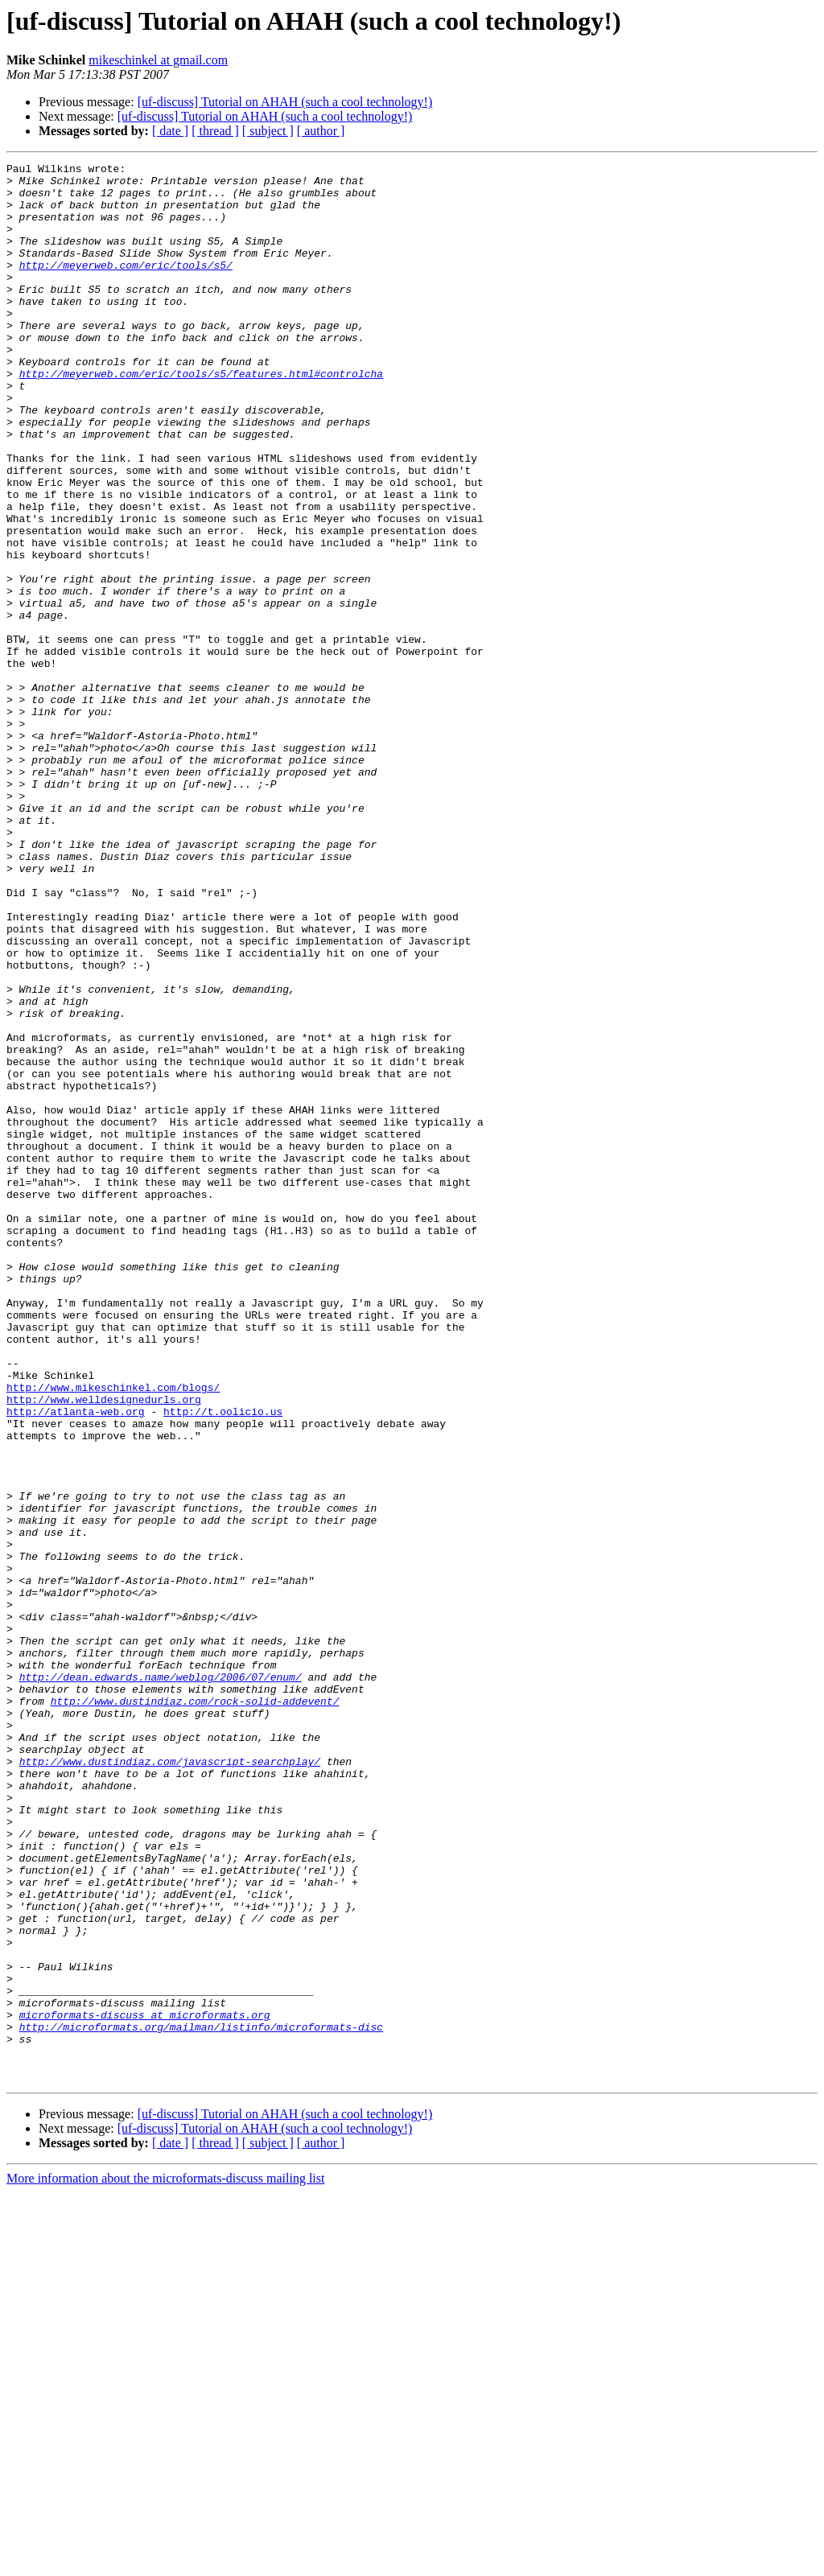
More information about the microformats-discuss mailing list (165, 2562)
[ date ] (170, 131)
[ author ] (321, 131)
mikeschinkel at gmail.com (158, 60)
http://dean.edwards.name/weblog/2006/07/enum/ (160, 1980)
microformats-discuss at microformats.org (144, 2386)
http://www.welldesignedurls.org (103, 1647)
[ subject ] (268, 131)
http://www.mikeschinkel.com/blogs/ (113, 1633)
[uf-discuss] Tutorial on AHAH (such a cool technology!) (285, 102)
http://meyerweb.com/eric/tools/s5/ (126, 286)
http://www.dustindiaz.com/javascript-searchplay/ (169, 2082)
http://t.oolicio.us (222, 1662)
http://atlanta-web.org (75, 1662)
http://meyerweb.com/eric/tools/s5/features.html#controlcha (201, 416)
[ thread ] (215, 131)
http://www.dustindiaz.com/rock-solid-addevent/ (195, 2009)
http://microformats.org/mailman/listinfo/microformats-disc (201, 2400)
